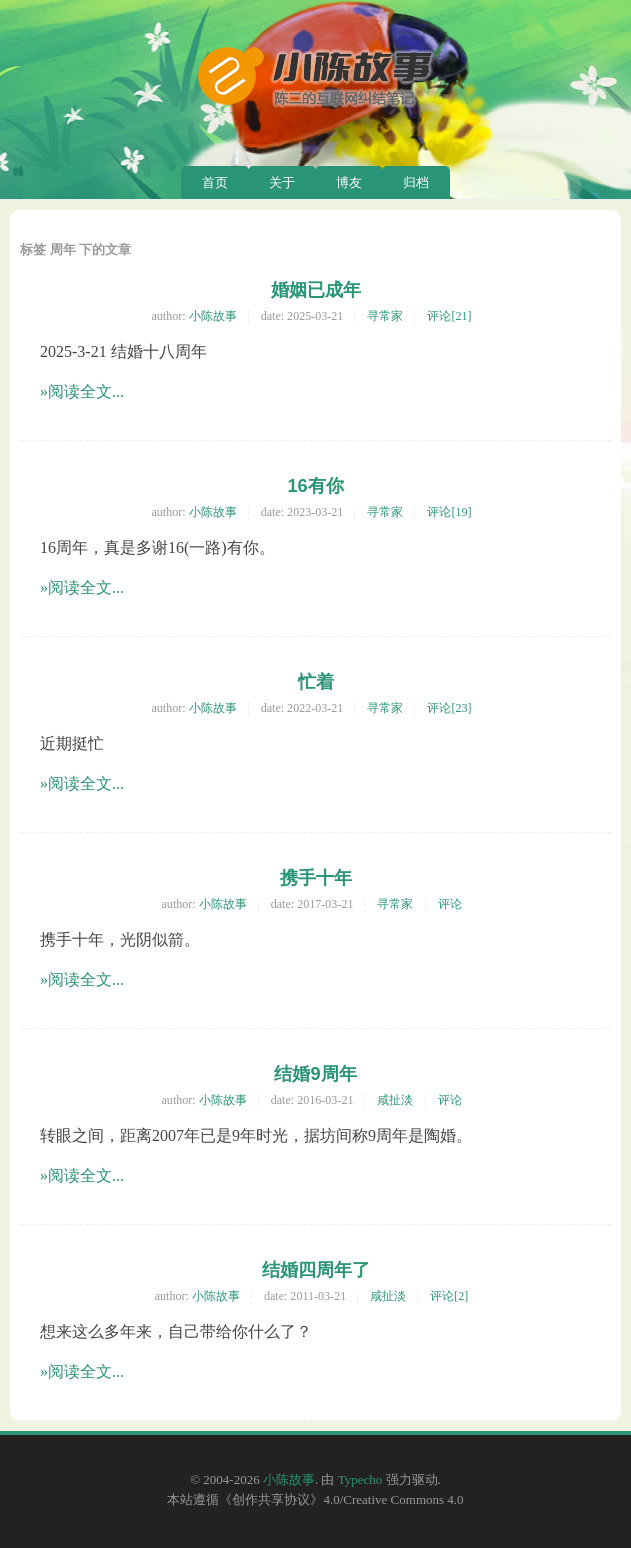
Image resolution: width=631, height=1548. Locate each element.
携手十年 (316, 878)
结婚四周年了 (316, 1270)
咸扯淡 (395, 1100)
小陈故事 (213, 316)
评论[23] (449, 708)
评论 (450, 904)
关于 (282, 182)
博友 (349, 182)
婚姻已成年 (316, 290)
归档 (416, 182)
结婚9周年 (315, 1074)
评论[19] (449, 512)
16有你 (315, 486)
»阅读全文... (82, 391)
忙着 (316, 682)
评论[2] (449, 1296)
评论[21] (449, 316)
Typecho (360, 1479)
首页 (215, 182)
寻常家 (385, 316)
